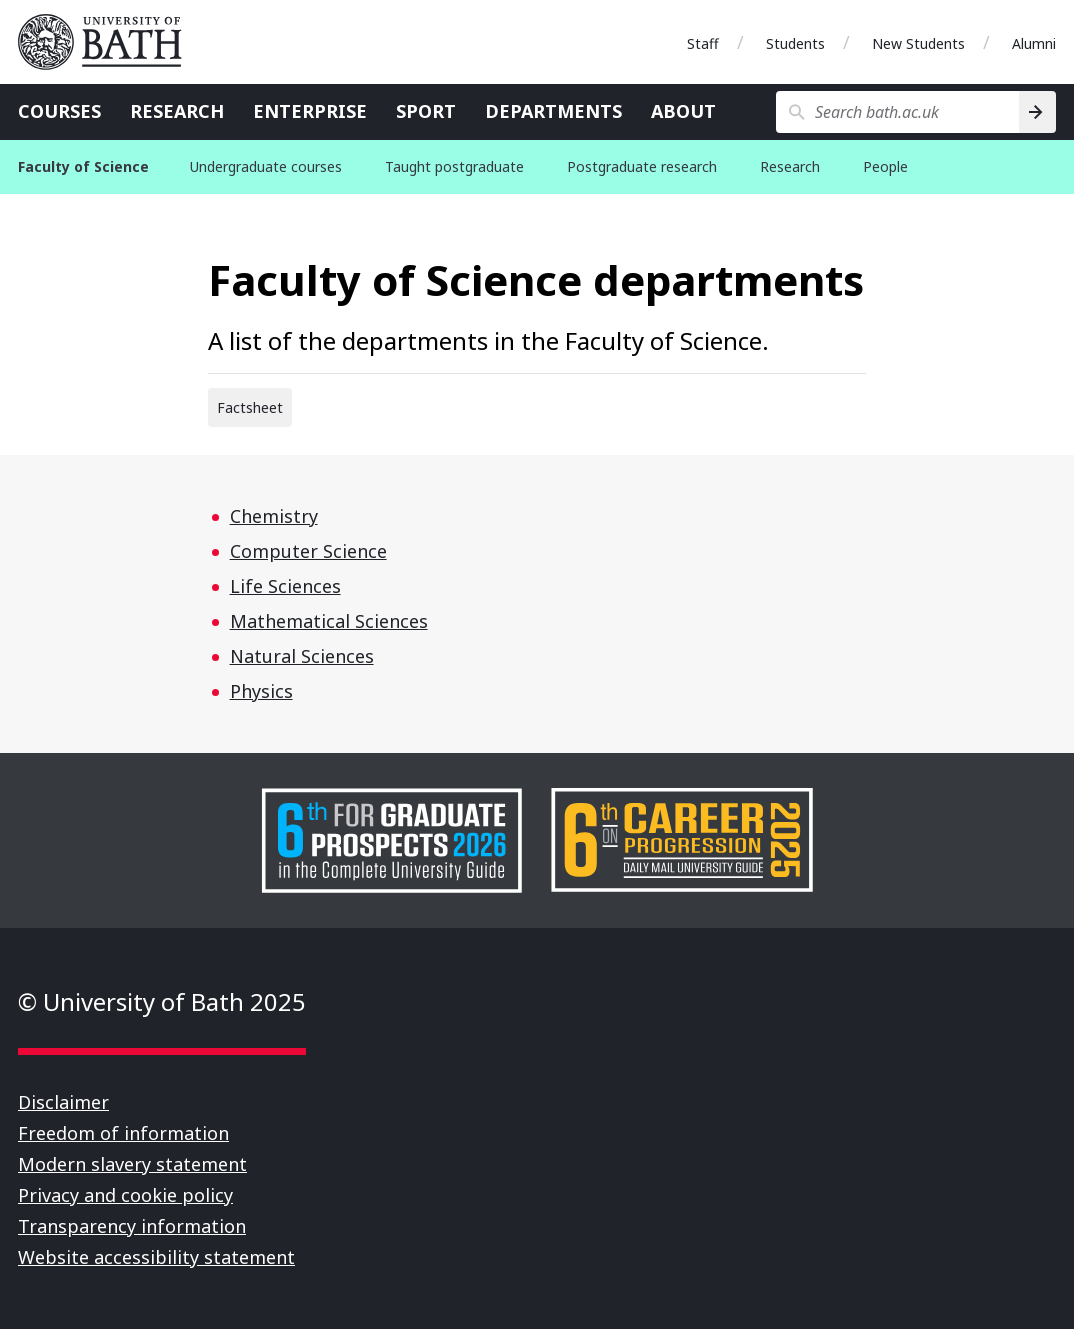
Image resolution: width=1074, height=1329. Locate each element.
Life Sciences (285, 586)
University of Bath (108, 42)
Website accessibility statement (156, 1257)
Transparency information (132, 1226)
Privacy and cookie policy (125, 1195)
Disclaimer (63, 1102)
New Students (918, 43)
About (683, 111)
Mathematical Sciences (329, 621)
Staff (703, 43)
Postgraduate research (642, 166)
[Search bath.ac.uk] (897, 112)
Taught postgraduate (454, 166)
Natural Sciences (302, 656)
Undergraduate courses (266, 166)
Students (795, 43)
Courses (59, 111)
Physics (261, 691)
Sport (426, 111)
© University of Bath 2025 (162, 1001)
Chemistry (274, 516)
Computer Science (308, 551)
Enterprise (310, 111)
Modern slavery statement (132, 1164)
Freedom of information (123, 1133)
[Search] (1037, 112)
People (885, 166)
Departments (553, 111)
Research (177, 111)
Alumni (1034, 43)
